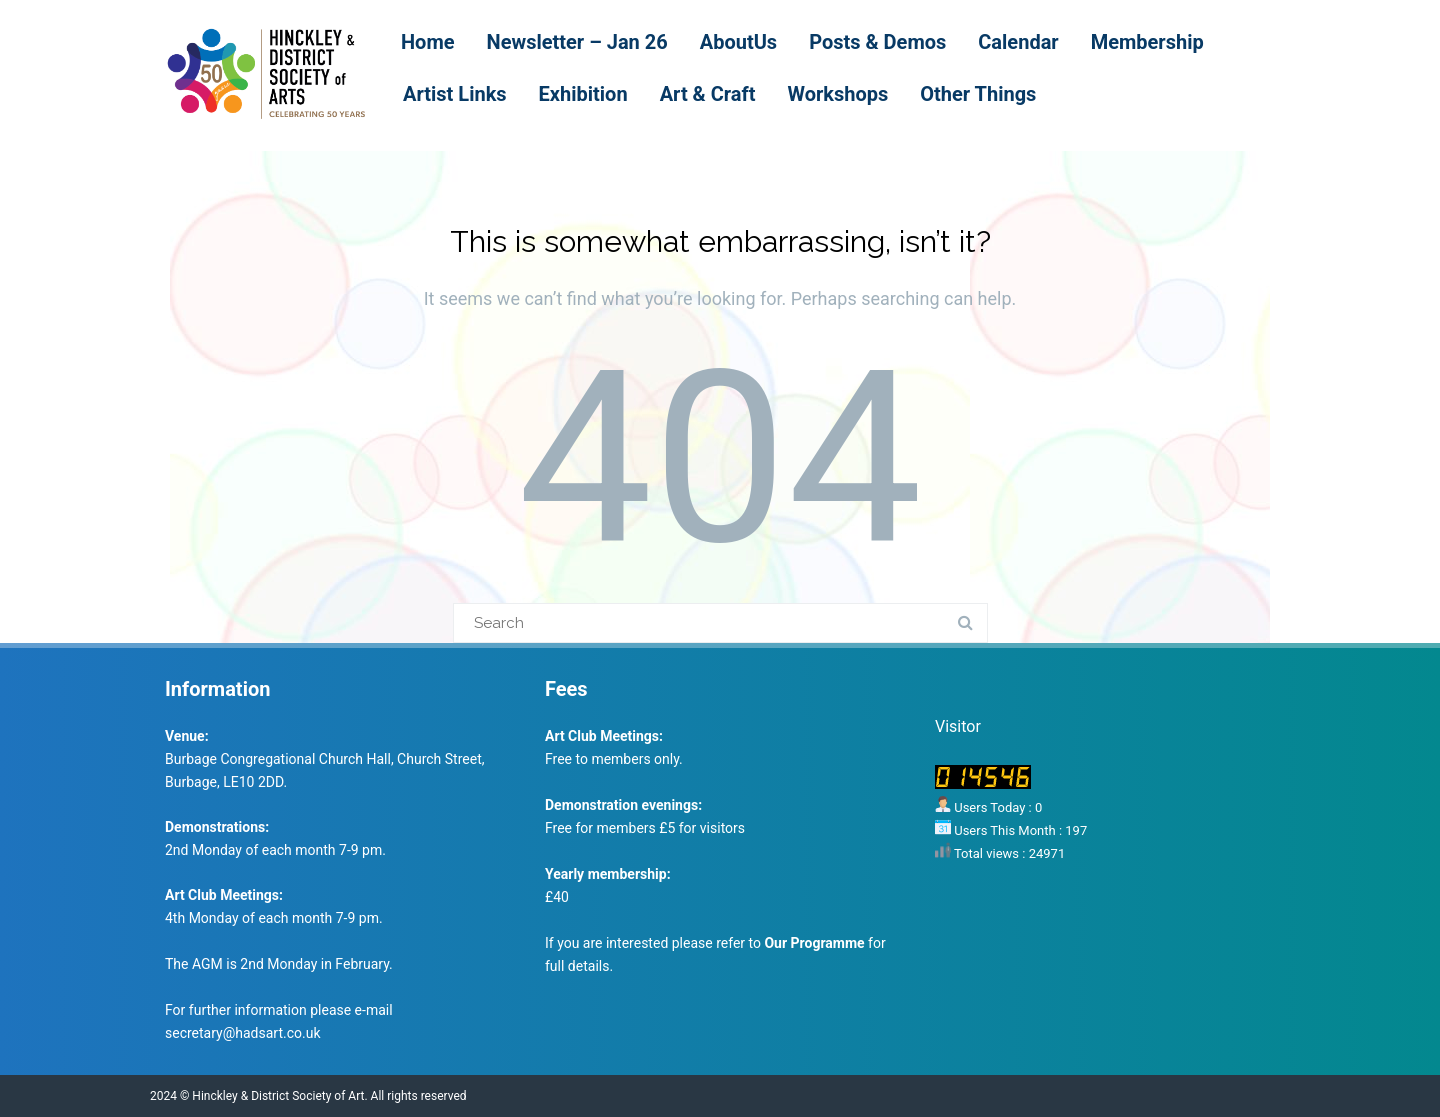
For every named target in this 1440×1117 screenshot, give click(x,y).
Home (428, 42)
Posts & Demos (877, 42)
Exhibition (583, 94)
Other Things (978, 94)
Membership (1147, 42)
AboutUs (738, 42)
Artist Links (455, 94)
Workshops (837, 94)
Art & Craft (708, 94)
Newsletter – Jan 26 (577, 42)
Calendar (1018, 42)
